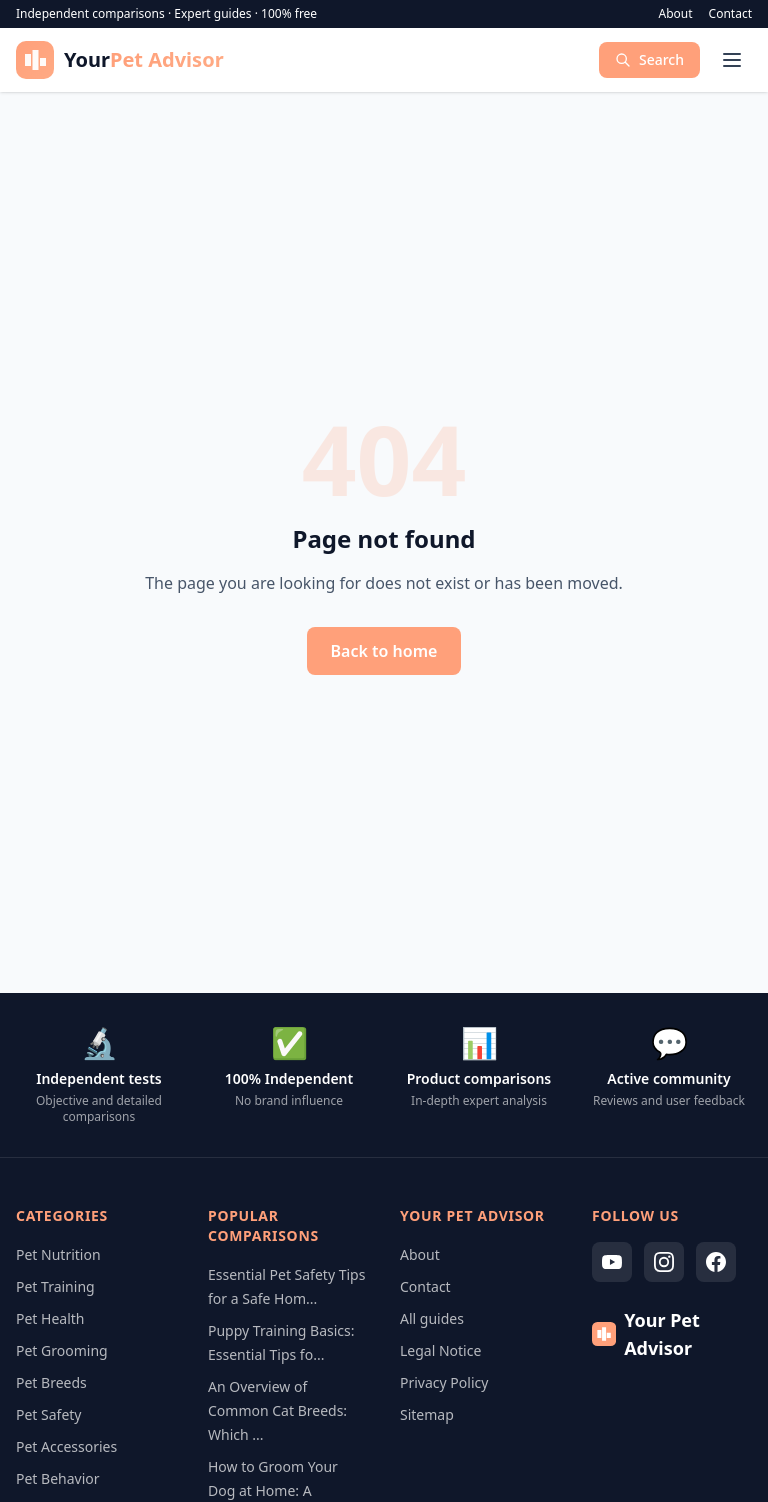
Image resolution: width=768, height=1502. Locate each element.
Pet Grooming (62, 1350)
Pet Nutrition (58, 1254)
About (676, 14)
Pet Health (50, 1318)
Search (649, 59)
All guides (432, 1318)
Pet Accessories (66, 1446)
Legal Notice (440, 1350)
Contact (730, 14)
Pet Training (55, 1286)
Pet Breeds (51, 1382)
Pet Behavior (58, 1478)
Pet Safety (49, 1414)
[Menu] (732, 60)
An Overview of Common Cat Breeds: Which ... (277, 1410)
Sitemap (427, 1414)
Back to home (384, 651)
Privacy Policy (444, 1382)
